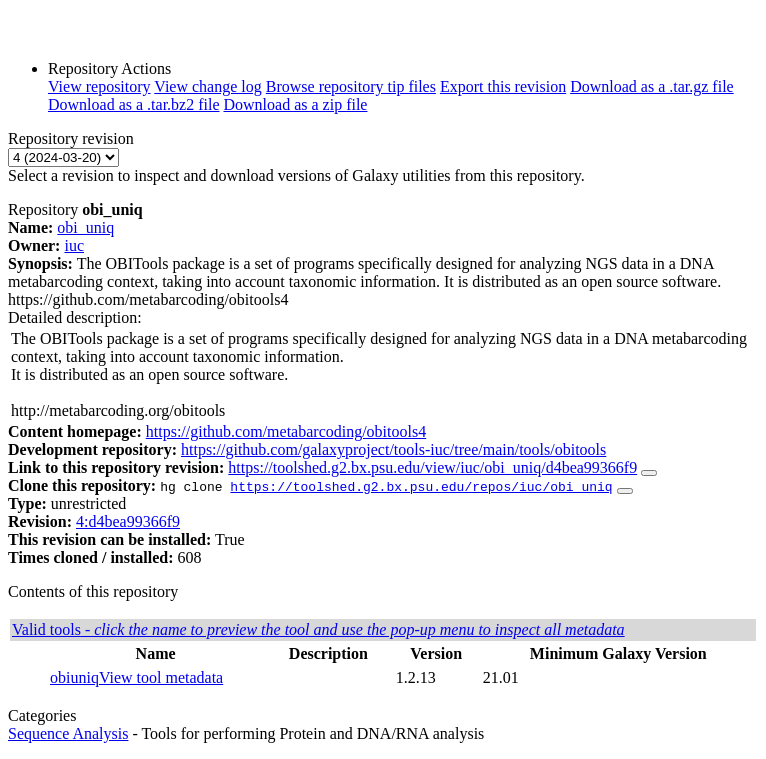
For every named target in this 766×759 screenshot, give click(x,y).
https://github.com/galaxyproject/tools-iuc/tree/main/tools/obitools (393, 449)
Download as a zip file (296, 104)
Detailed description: (75, 317)
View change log (207, 86)
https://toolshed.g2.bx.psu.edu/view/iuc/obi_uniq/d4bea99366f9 (432, 467)
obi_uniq (85, 227)
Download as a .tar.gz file (652, 86)
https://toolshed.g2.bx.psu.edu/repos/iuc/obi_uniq (421, 486)
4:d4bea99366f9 (128, 521)
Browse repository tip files (351, 86)
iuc (74, 245)
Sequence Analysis (68, 733)
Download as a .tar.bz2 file (134, 104)
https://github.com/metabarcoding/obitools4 (286, 431)
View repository (99, 86)
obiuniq (74, 677)
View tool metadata (161, 677)
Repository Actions (109, 68)
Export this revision (503, 86)
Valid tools (318, 629)
